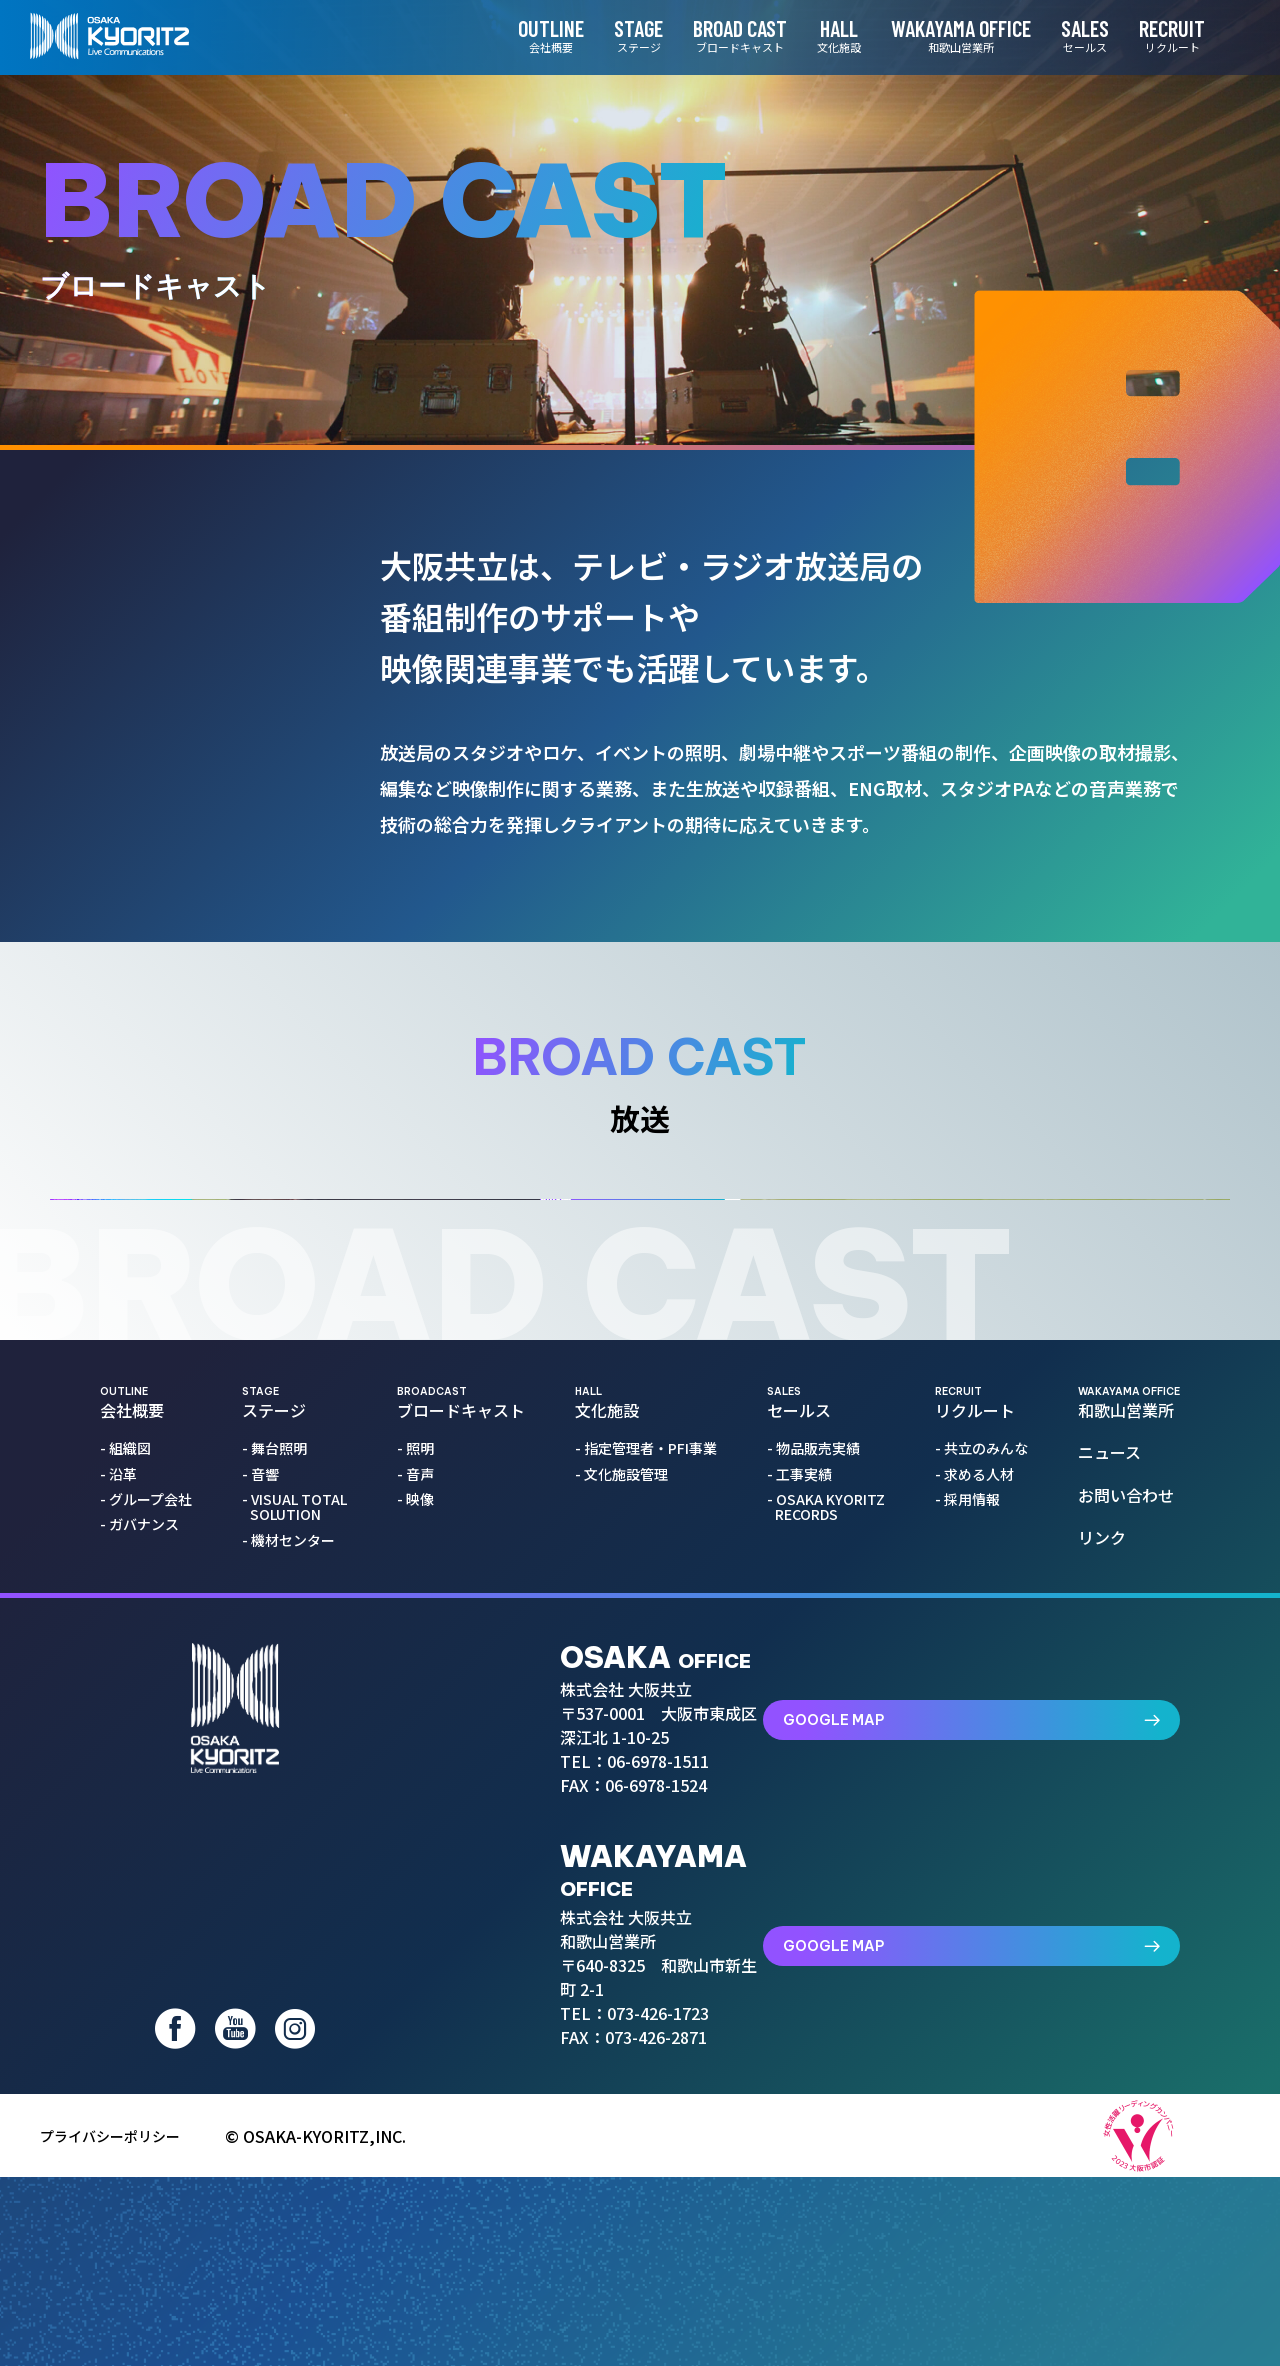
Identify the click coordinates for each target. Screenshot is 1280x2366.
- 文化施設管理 (625, 1787)
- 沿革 (122, 1787)
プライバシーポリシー (120, 2325)
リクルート (981, 1717)
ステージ (294, 1717)
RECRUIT (1147, 35)
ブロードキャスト (461, 1717)
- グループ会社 (150, 1813)
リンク (1107, 1851)
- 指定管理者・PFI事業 (650, 1762)
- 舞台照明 (278, 1762)
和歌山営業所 (1129, 1717)
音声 (209, 636)
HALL (814, 35)
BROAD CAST (715, 35)
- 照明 (419, 1762)
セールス (826, 1717)
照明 (219, 572)
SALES (1060, 35)
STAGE (613, 35)
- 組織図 (129, 1762)
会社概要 (146, 1717)
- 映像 (419, 1813)
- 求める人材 (978, 1787)
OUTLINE (526, 35)
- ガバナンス (143, 1838)
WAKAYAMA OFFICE (936, 35)
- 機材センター (292, 1854)
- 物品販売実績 (817, 1762)
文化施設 (646, 1717)
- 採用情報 (971, 1813)
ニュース (1114, 1766)
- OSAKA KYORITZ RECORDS (830, 1821)
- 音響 (264, 1787)
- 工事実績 (803, 1787)
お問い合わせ (1131, 1808)
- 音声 (419, 1787)
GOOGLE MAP (1057, 2010)
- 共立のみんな (985, 1762)
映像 (212, 700)
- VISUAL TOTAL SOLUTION (298, 1821)
